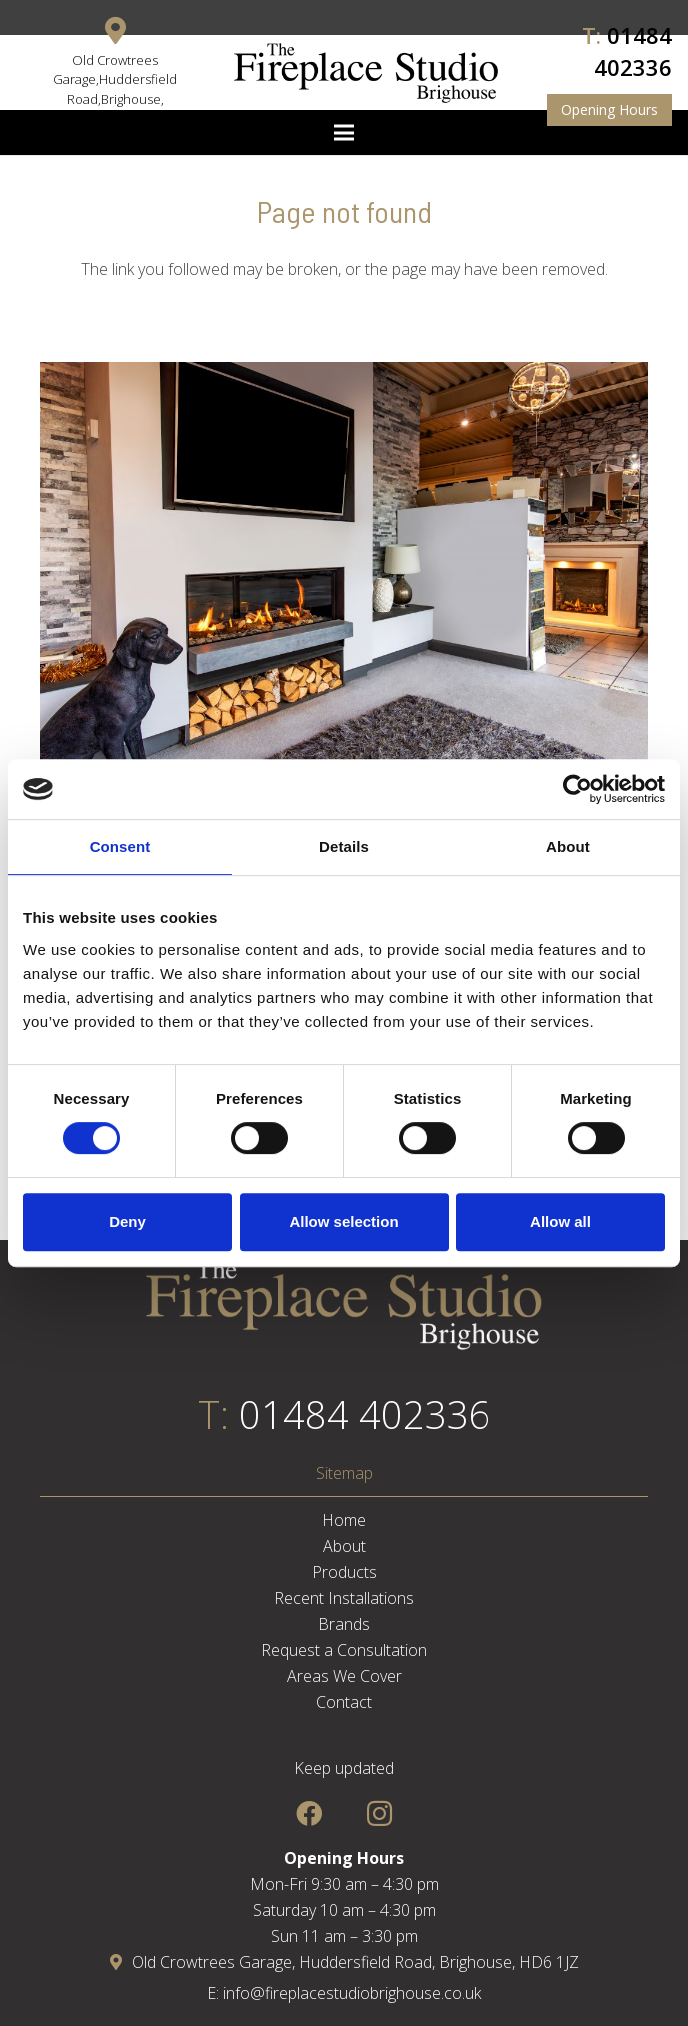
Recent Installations (344, 1598)
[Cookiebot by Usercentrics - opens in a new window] (577, 789)
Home (344, 1520)
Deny (127, 1221)
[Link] (366, 73)
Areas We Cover (344, 1676)
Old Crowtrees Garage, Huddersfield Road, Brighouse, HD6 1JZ (344, 1962)
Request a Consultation (344, 1650)
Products (344, 1572)
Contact (344, 1702)
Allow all (560, 1221)
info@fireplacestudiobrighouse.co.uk (352, 1993)
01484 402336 (365, 1414)
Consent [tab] (120, 846)
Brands (344, 1624)
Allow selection (343, 1221)
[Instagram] (379, 1813)
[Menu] (344, 133)
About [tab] (568, 846)
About (344, 1546)
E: (215, 1993)
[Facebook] (308, 1813)
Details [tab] (344, 846)
